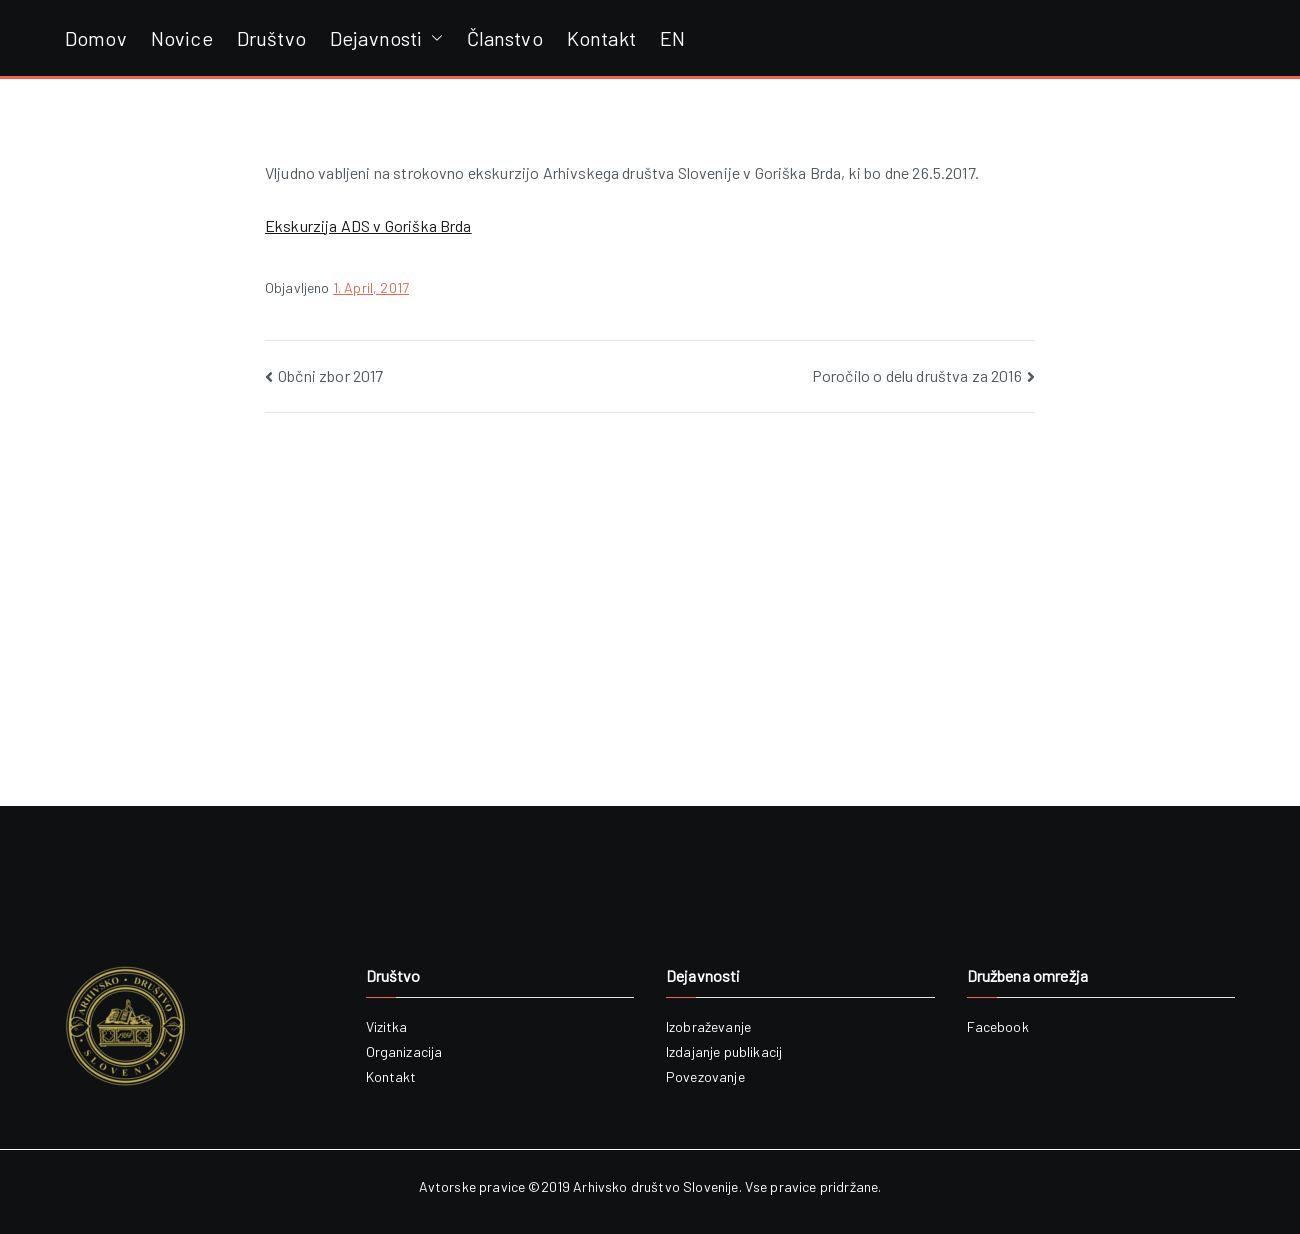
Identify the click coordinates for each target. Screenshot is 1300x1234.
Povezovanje (705, 1076)
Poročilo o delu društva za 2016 (917, 375)
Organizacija (404, 1051)
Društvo (271, 38)
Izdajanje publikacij (724, 1051)
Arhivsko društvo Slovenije (655, 1186)
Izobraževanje (708, 1026)
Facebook (998, 1026)
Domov (96, 38)
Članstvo (505, 38)
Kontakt (601, 38)
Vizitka (387, 1026)
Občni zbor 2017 (330, 375)
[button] (433, 38)
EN (672, 38)
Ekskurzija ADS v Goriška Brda (368, 225)
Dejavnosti (386, 38)
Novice (182, 38)
